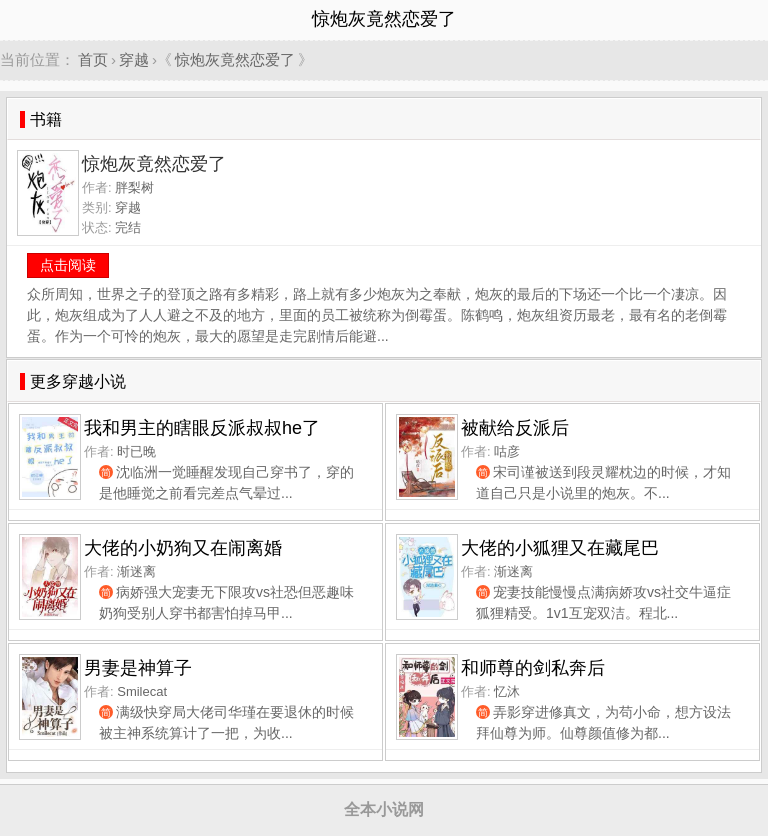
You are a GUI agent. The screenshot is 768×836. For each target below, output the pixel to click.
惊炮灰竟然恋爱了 (235, 59)
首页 (93, 59)
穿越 (134, 59)
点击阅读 (68, 265)
